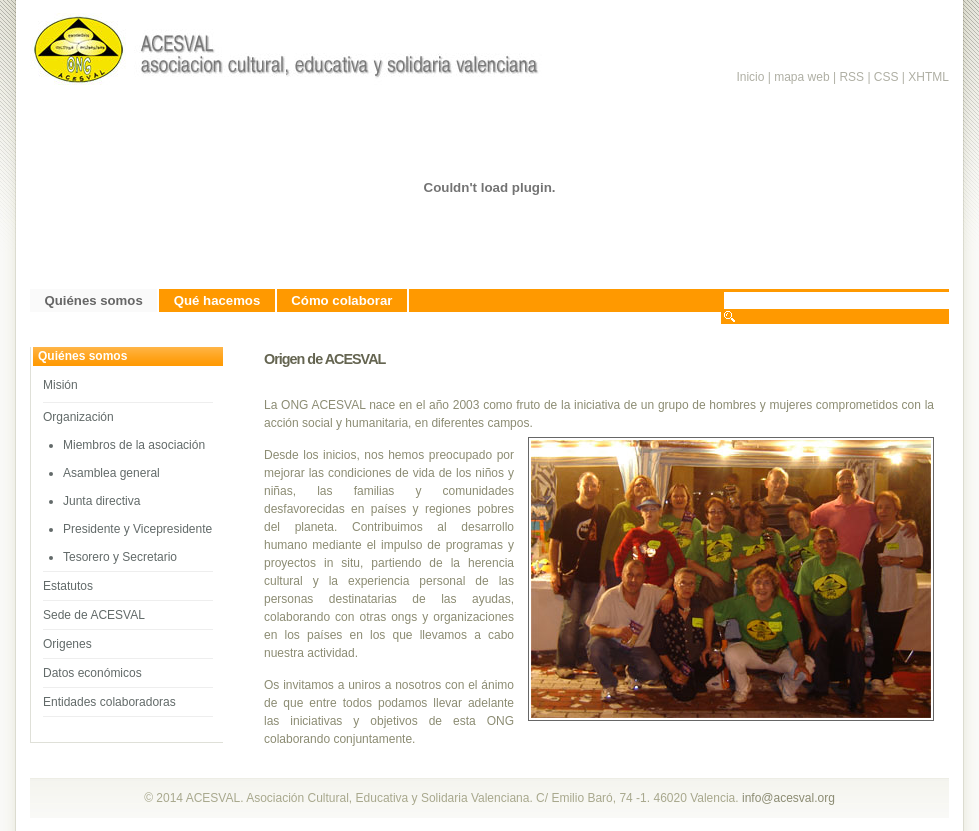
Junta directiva (101, 501)
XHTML (928, 77)
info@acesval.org (788, 798)
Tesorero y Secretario (120, 557)
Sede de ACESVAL (94, 615)
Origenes (67, 644)
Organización (78, 417)
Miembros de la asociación (134, 445)
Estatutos (68, 586)
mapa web (801, 77)
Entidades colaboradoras (109, 702)
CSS (886, 77)
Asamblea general (111, 473)
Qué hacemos (217, 300)
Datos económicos (92, 673)
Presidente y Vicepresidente (137, 529)
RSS (853, 77)
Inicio (750, 77)
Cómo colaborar (341, 300)
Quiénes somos (94, 300)
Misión (60, 385)
